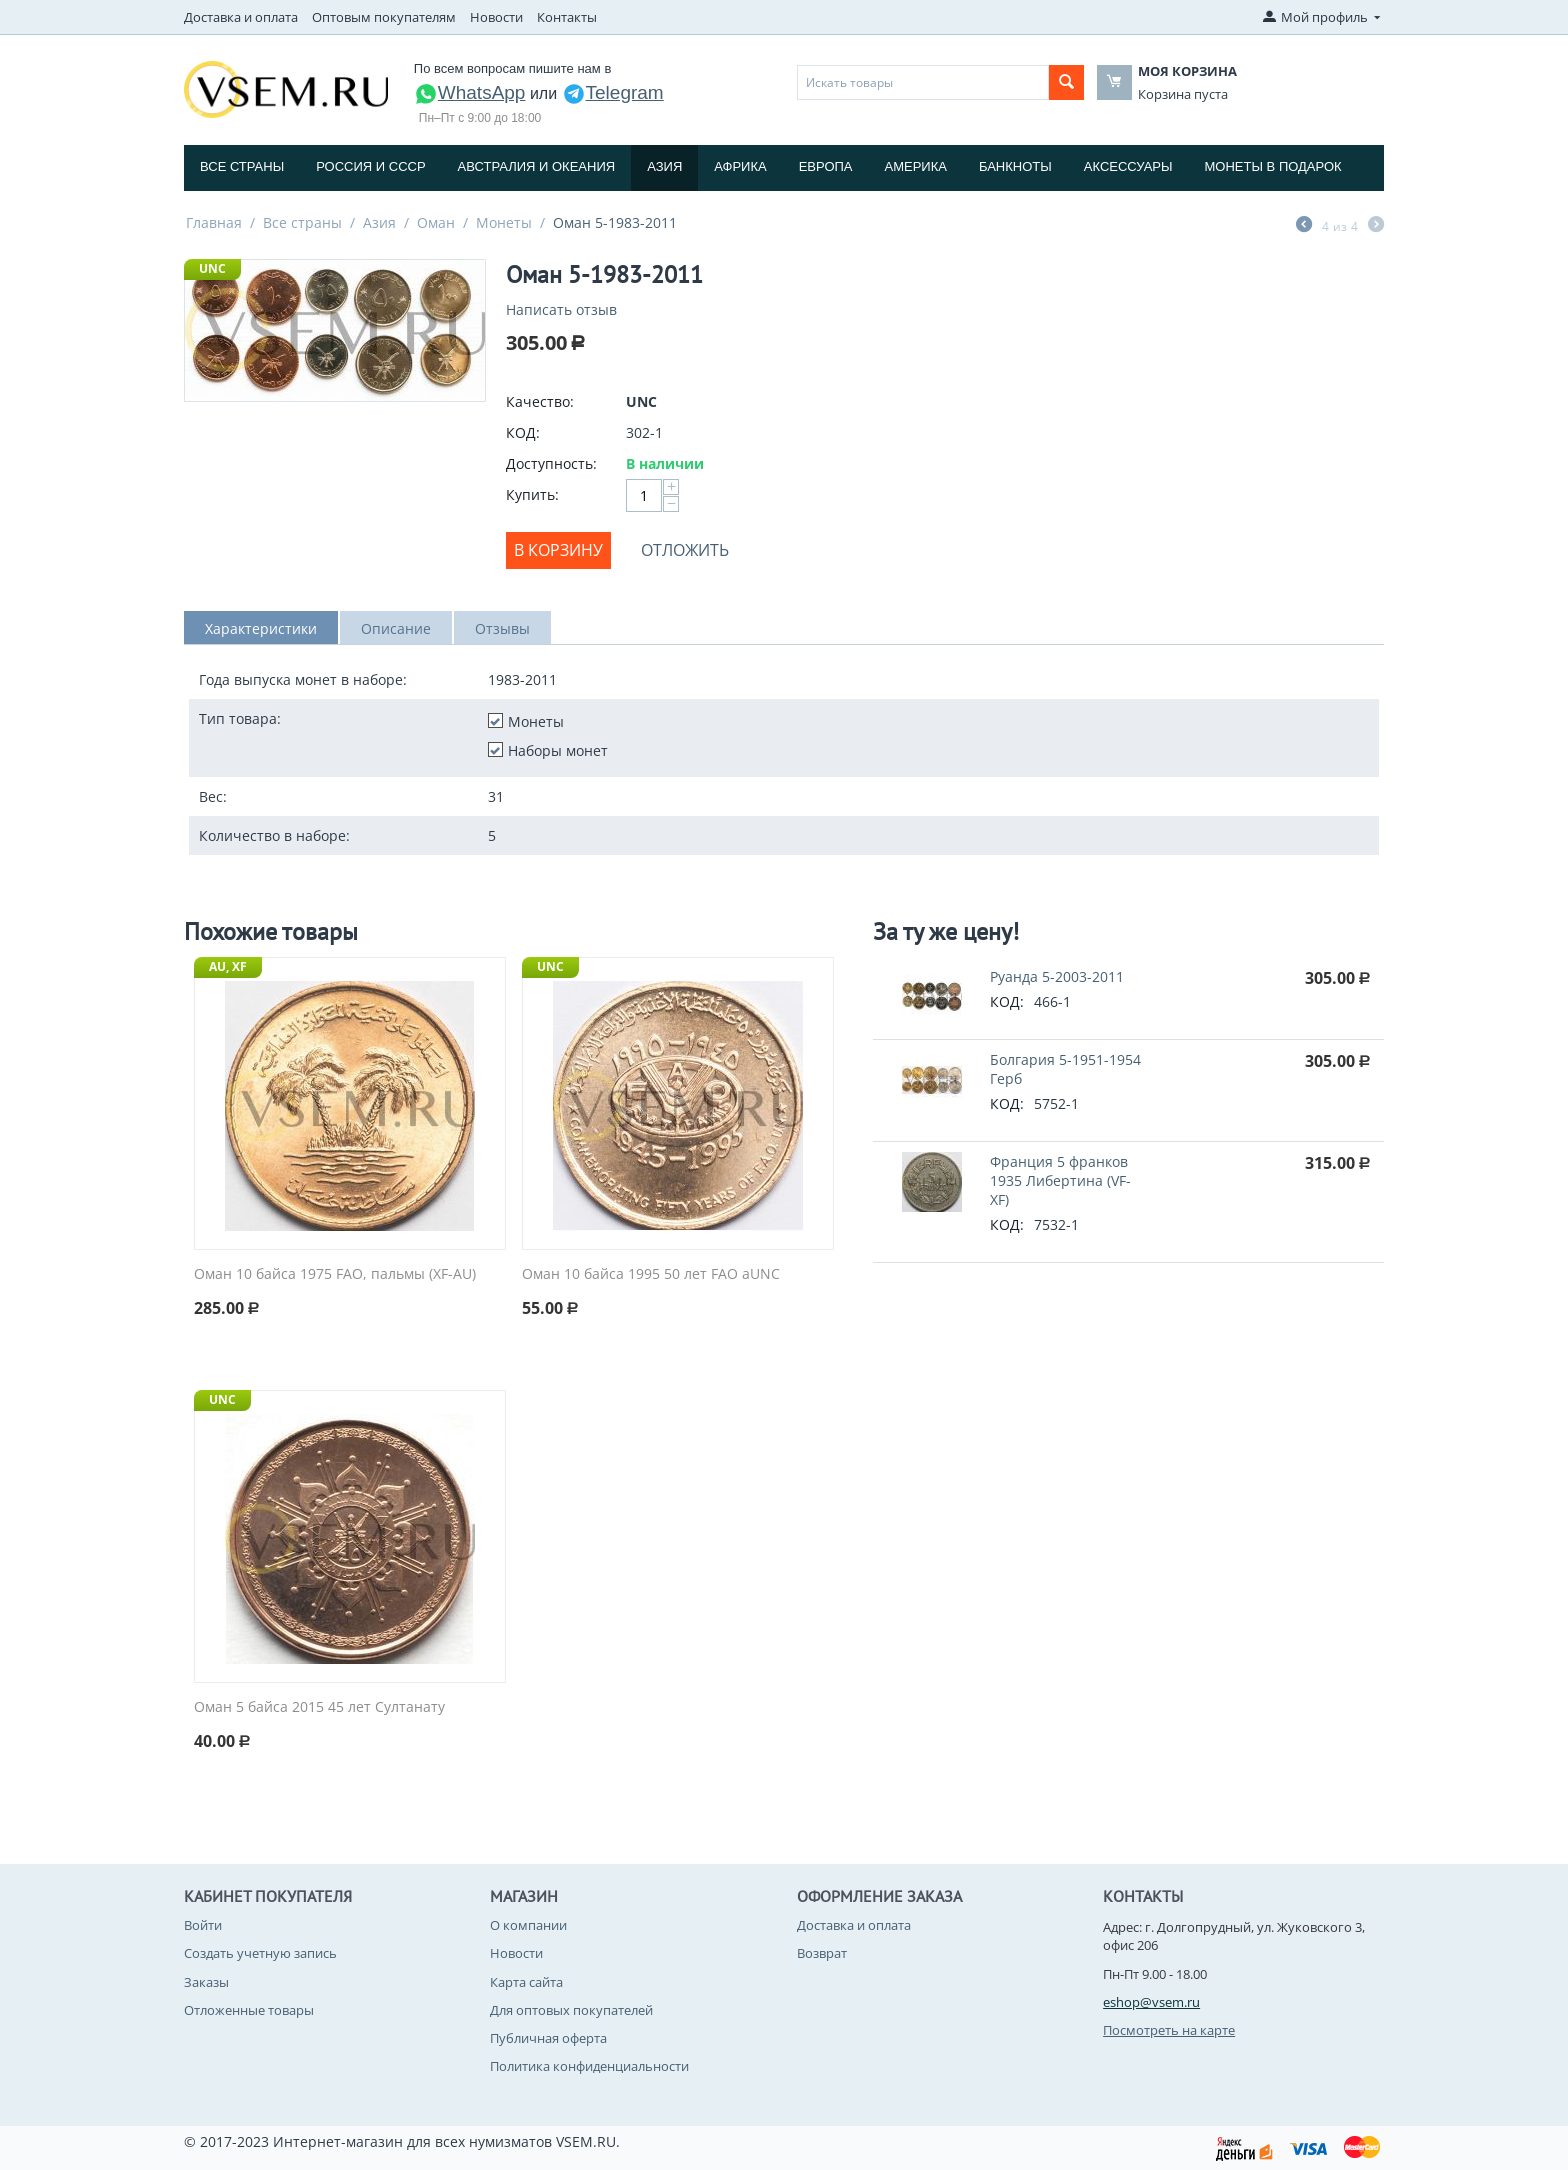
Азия (664, 166)
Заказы (206, 1982)
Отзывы (502, 628)
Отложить (685, 550)
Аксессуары (1128, 166)
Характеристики (261, 628)
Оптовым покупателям (384, 17)
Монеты (504, 222)
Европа (826, 166)
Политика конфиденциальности (589, 2066)
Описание (396, 628)
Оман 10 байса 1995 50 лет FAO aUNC (651, 1274)
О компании (528, 1925)
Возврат (822, 1953)
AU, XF (228, 966)
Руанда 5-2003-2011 (1057, 976)
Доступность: (551, 463)
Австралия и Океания (537, 166)
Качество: (540, 401)
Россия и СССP (370, 166)
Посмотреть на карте (1169, 2030)
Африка (740, 166)
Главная (214, 222)
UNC (212, 268)
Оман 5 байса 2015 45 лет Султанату (319, 1707)
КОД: (523, 432)
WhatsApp (470, 92)
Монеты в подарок (1273, 166)
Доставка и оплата (241, 17)
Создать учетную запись (260, 1953)
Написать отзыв (561, 309)
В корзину (558, 550)
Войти (203, 1925)
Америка (916, 166)
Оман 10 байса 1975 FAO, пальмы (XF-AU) (335, 1274)
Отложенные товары (249, 2010)
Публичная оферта (548, 2038)
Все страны (242, 166)
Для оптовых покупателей (571, 2010)
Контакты (567, 17)
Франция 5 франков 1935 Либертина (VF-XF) (1060, 1180)
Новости (496, 17)
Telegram (613, 92)
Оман (436, 222)
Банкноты (1015, 166)
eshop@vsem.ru (1151, 2002)
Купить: (532, 494)
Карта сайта (526, 1982)
